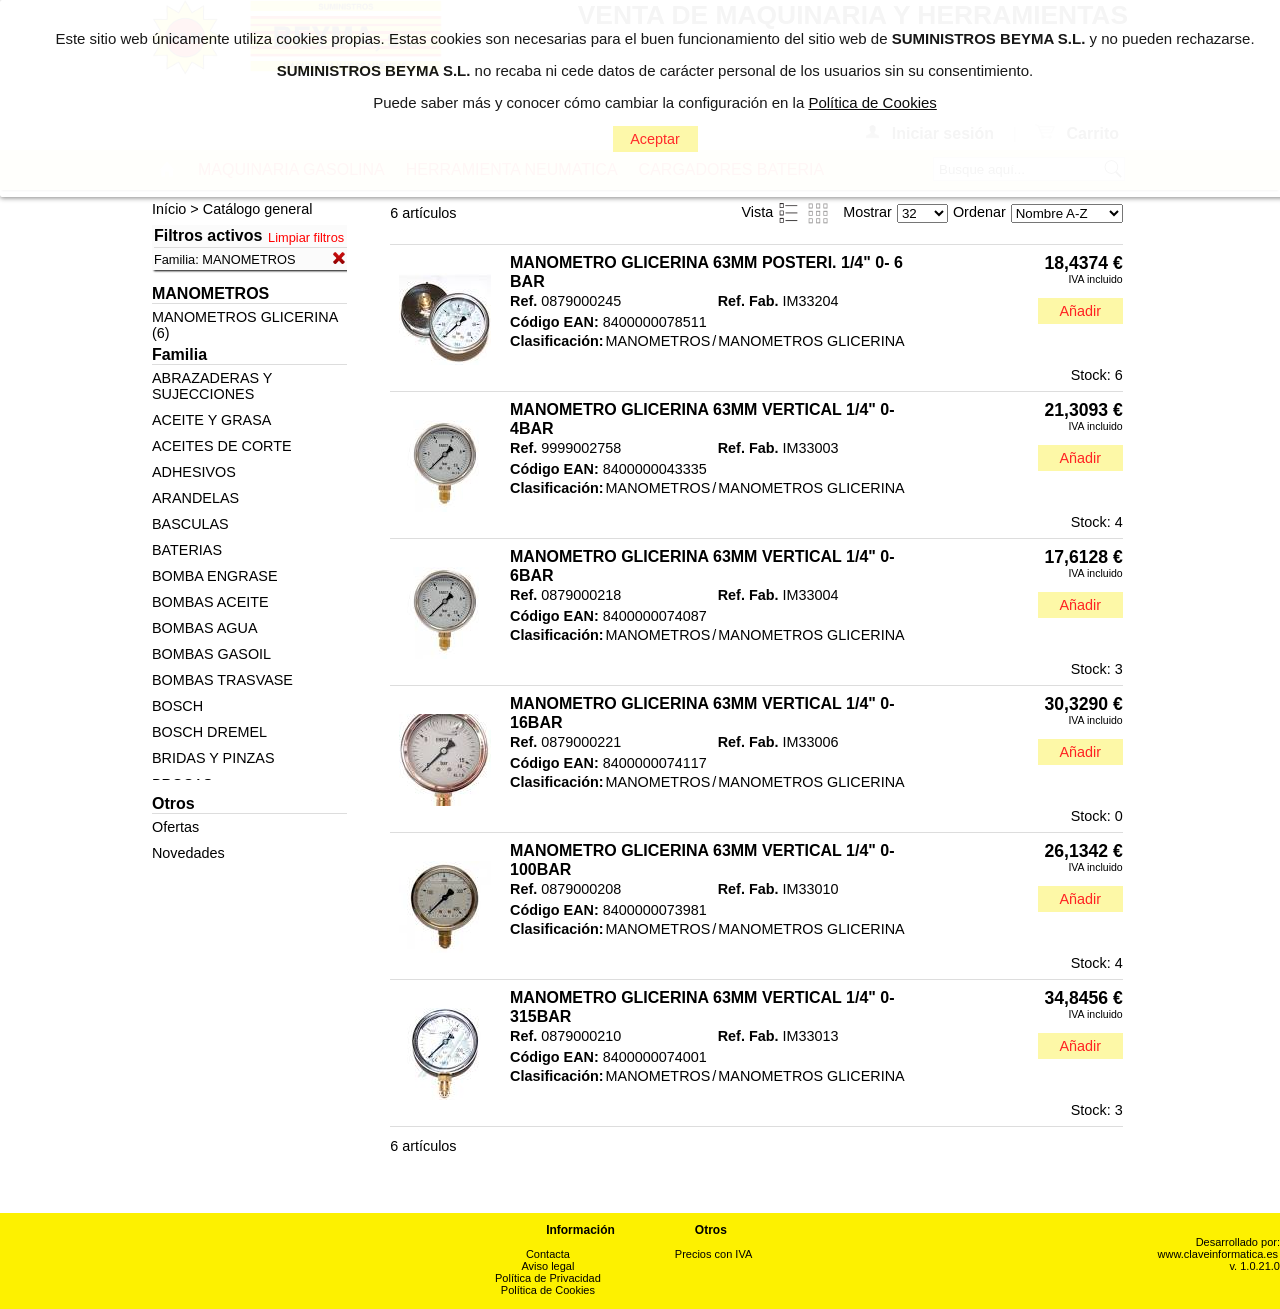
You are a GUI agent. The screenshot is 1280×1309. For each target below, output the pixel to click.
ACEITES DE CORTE (222, 446)
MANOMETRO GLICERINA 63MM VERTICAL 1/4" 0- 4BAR (702, 419)
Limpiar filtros (306, 237)
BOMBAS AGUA (205, 628)
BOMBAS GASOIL (211, 654)
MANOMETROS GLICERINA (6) (245, 325)
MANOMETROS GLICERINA (811, 341)
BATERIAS (187, 550)
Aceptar (655, 139)
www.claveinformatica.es (1218, 1254)
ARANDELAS (195, 498)
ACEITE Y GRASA (211, 420)
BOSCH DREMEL (209, 732)
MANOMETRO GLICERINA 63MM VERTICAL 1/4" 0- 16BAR (702, 713)
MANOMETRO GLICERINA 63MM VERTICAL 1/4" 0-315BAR (702, 1007)
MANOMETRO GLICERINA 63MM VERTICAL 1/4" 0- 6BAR (702, 566)
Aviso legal (547, 1266)
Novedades (188, 853)
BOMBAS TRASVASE (222, 680)
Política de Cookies (548, 1290)
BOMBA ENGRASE (215, 576)
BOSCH (177, 706)
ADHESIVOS (194, 472)
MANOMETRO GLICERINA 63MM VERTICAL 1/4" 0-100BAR (702, 860)
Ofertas (175, 827)
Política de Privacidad (548, 1278)
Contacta (548, 1254)
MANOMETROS (658, 341)
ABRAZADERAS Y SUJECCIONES (212, 386)
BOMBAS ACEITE (210, 602)
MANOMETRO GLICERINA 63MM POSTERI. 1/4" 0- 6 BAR (706, 272)
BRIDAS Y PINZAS (213, 758)
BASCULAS (190, 524)
